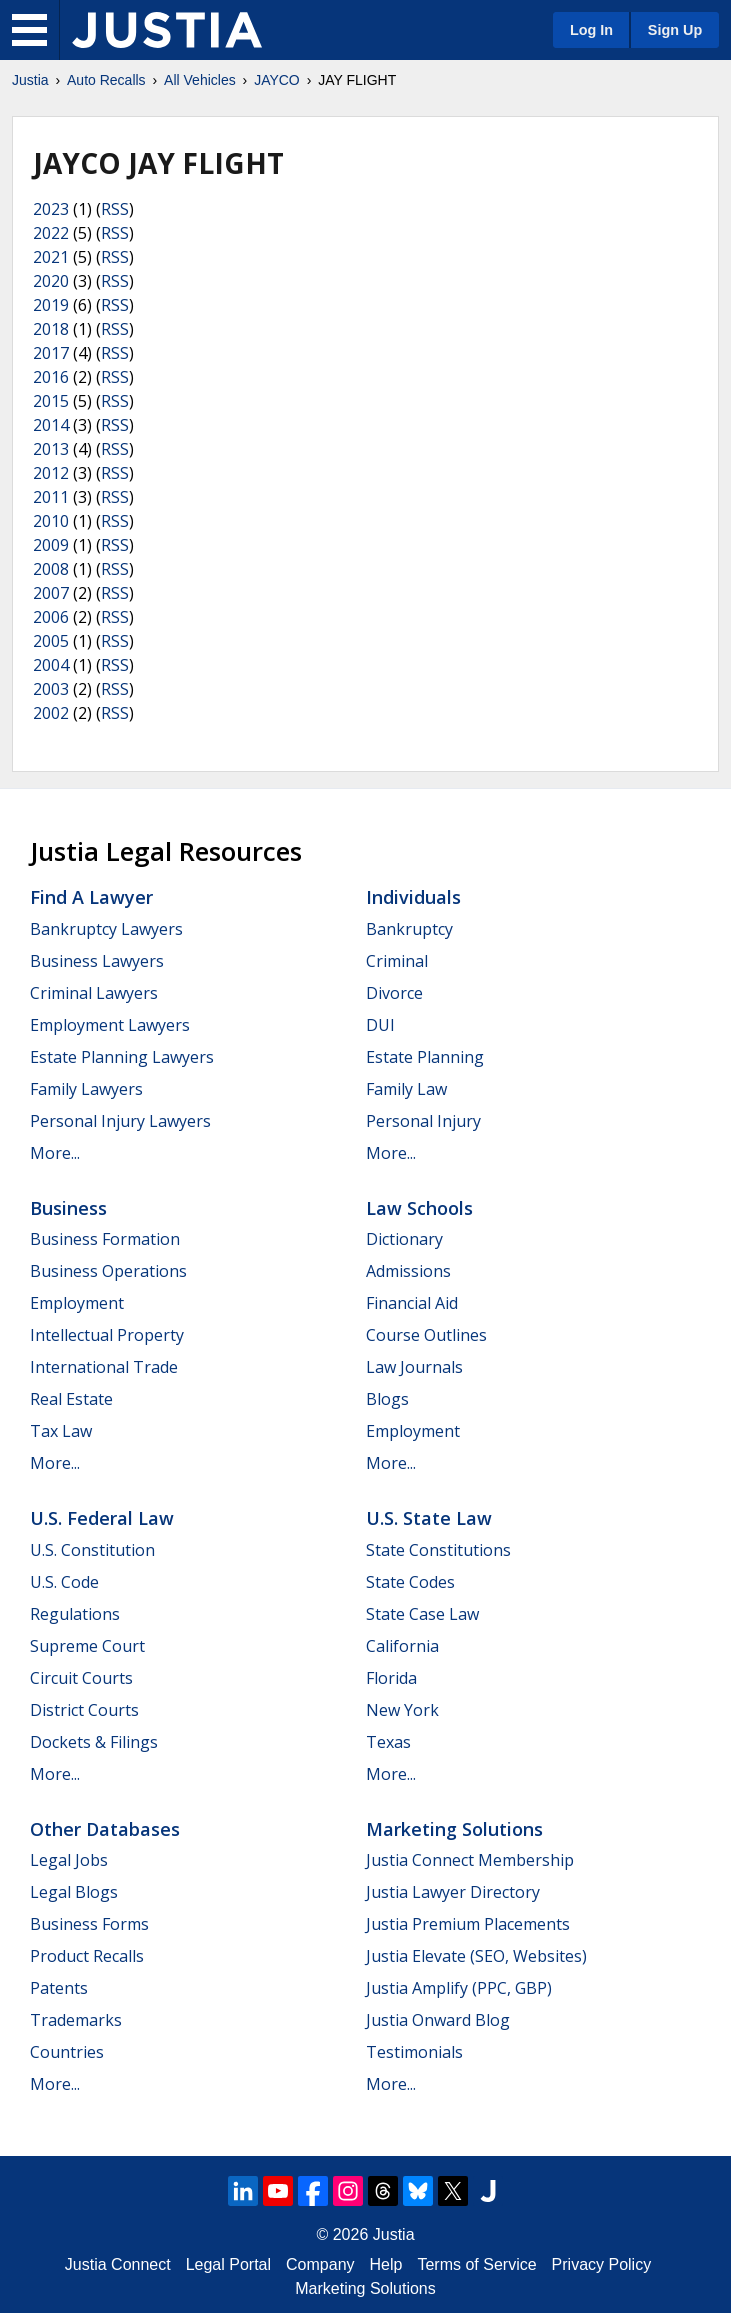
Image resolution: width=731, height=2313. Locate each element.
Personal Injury (423, 1121)
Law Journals (414, 1367)
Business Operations (108, 1271)
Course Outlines (426, 1335)
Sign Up (675, 30)
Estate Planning (425, 1057)
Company (320, 2264)
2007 (51, 593)
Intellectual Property (107, 1335)
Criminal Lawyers (94, 993)
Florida (391, 1678)
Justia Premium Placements (468, 1924)
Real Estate (71, 1399)
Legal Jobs (69, 1860)
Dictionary (404, 1239)
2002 (51, 713)
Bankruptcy (409, 929)
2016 (51, 377)
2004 (51, 665)
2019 (51, 305)
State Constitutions (438, 1550)
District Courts (84, 1710)
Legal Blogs (74, 1892)
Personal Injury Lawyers (120, 1121)
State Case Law (422, 1614)
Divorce (394, 993)
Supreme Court (87, 1646)
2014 (51, 425)
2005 (51, 641)
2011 (51, 497)
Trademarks (76, 2020)
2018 (51, 329)
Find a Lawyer (91, 897)
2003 (51, 689)
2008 (51, 569)
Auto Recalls (106, 80)
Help (386, 2264)
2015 (51, 401)
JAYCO (277, 80)
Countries (67, 2052)
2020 (51, 281)
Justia (30, 80)
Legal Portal (228, 2264)
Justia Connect (118, 2264)
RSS (115, 209)
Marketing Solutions (454, 1829)
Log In (591, 30)
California (402, 1646)
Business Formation (105, 1239)
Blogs (387, 1399)
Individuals (413, 897)
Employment (77, 1303)
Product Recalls (87, 1956)
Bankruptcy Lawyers (106, 929)
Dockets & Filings (94, 1742)
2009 (51, 545)
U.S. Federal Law (102, 1518)
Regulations (75, 1614)
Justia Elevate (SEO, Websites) (476, 1956)
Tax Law (61, 1431)
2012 (51, 473)
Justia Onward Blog (438, 2020)
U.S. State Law (429, 1518)
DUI (380, 1025)
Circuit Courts (81, 1678)
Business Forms (89, 1924)
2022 (51, 233)
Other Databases (105, 1829)
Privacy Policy (602, 2264)
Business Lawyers (97, 961)
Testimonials (414, 2052)
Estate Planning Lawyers (122, 1057)
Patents (59, 1988)
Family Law (406, 1089)
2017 (51, 353)
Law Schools (419, 1208)
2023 (51, 209)
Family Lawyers (86, 1089)
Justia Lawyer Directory (453, 1892)
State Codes (410, 1582)
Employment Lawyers (110, 1025)
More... (55, 1153)
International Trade (104, 1367)
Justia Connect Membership (470, 1860)
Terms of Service (476, 2264)
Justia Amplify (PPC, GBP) (459, 1988)
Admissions (408, 1271)
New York (402, 1710)
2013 (51, 449)
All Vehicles (200, 80)
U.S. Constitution (92, 1550)
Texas (388, 1742)
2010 (51, 521)
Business (68, 1208)
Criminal (397, 961)
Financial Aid (412, 1303)
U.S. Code (64, 1582)
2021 (51, 257)
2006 (51, 617)
